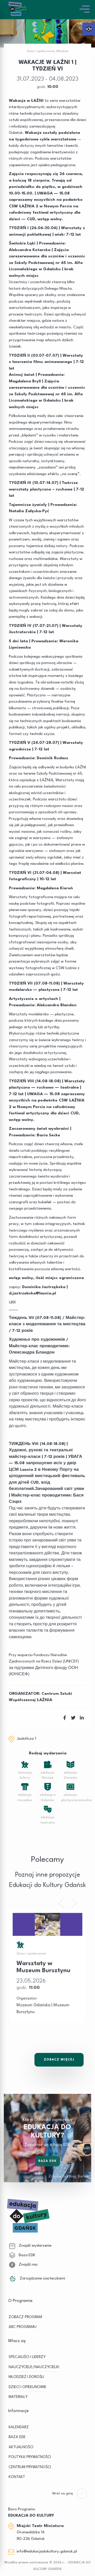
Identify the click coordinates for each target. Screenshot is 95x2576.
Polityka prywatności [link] (30, 2457)
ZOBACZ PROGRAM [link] (25, 2317)
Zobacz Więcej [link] (59, 2059)
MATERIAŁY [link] (18, 2397)
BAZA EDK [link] (17, 2437)
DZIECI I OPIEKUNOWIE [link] (27, 2387)
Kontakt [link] (17, 2477)
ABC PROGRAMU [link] (22, 2327)
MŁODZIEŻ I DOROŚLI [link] (26, 2377)
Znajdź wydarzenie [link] (30, 2246)
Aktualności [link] (21, 2447)
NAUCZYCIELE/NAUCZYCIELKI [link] (34, 2367)
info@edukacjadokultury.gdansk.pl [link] (47, 2551)
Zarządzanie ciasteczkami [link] (37, 2278)
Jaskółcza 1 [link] (26, 1739)
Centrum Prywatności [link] (30, 2467)
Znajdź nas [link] (23, 2265)
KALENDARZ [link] (19, 2427)
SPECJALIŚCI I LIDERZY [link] (27, 2357)
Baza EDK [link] (22, 2255)
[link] (88, 29)
